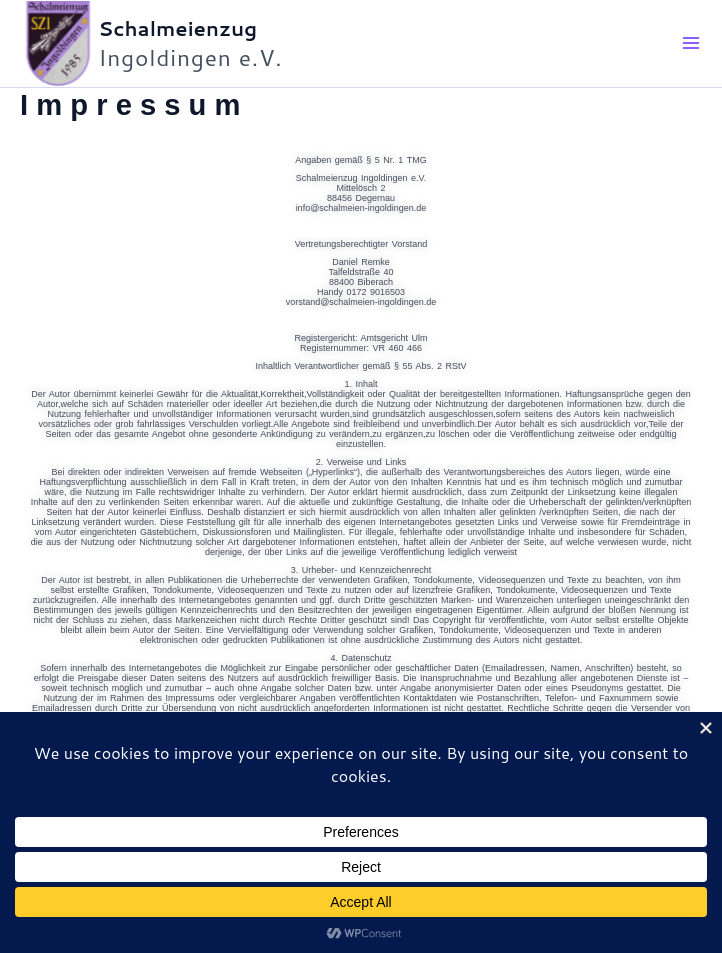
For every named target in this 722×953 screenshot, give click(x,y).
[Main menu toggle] (692, 47)
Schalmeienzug (183, 31)
